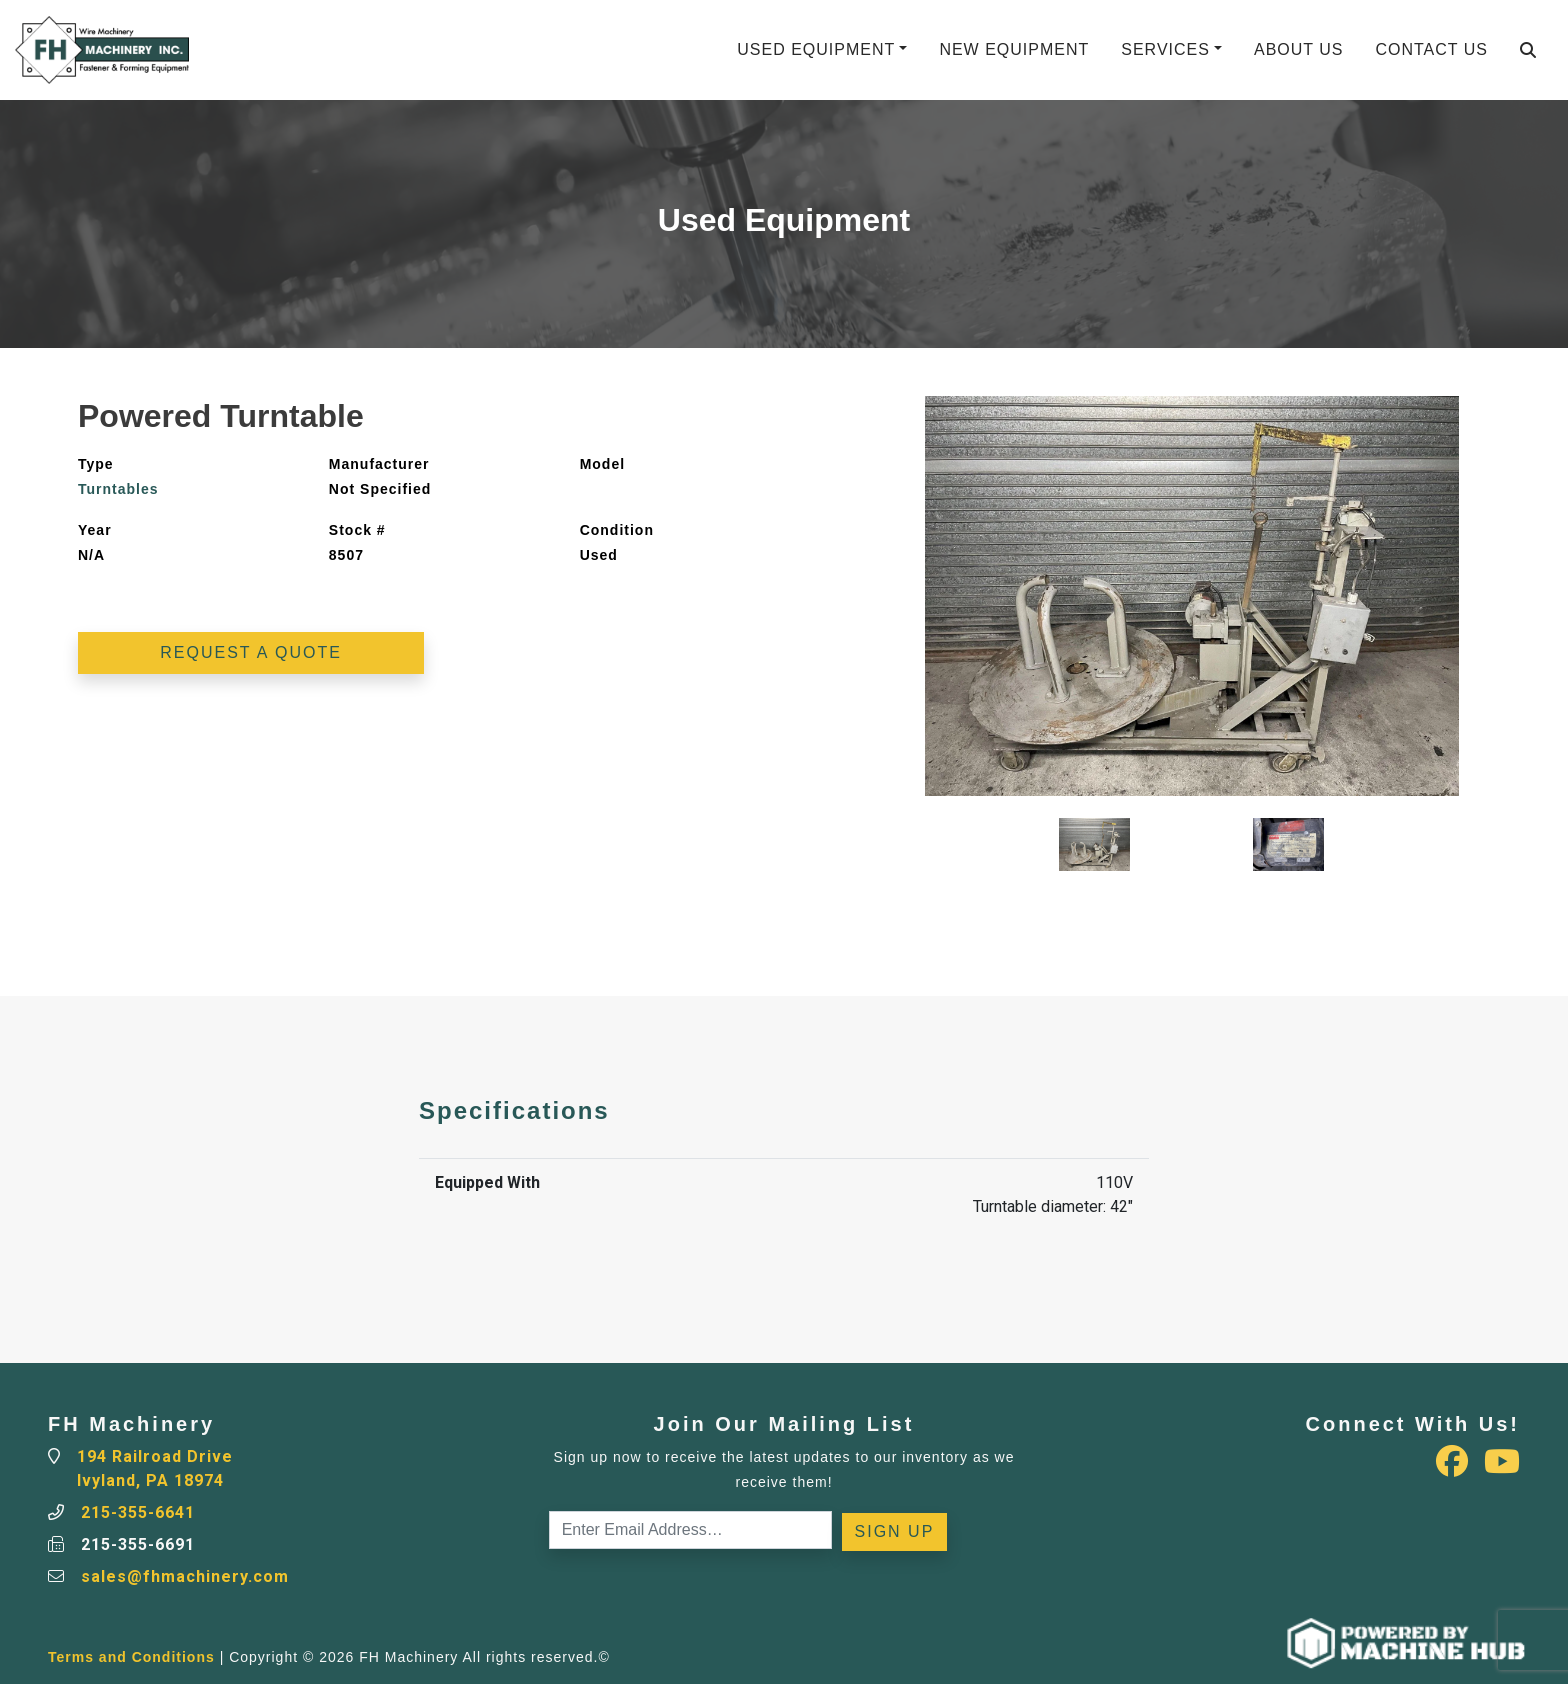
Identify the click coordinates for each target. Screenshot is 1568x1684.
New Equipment (1014, 49)
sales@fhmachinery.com (185, 1576)
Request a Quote (251, 652)
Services (1165, 49)
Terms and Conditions (131, 1657)
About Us (1299, 49)
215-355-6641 (138, 1512)
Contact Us (1431, 49)
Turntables (118, 489)
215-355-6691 (138, 1544)
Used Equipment (816, 49)
